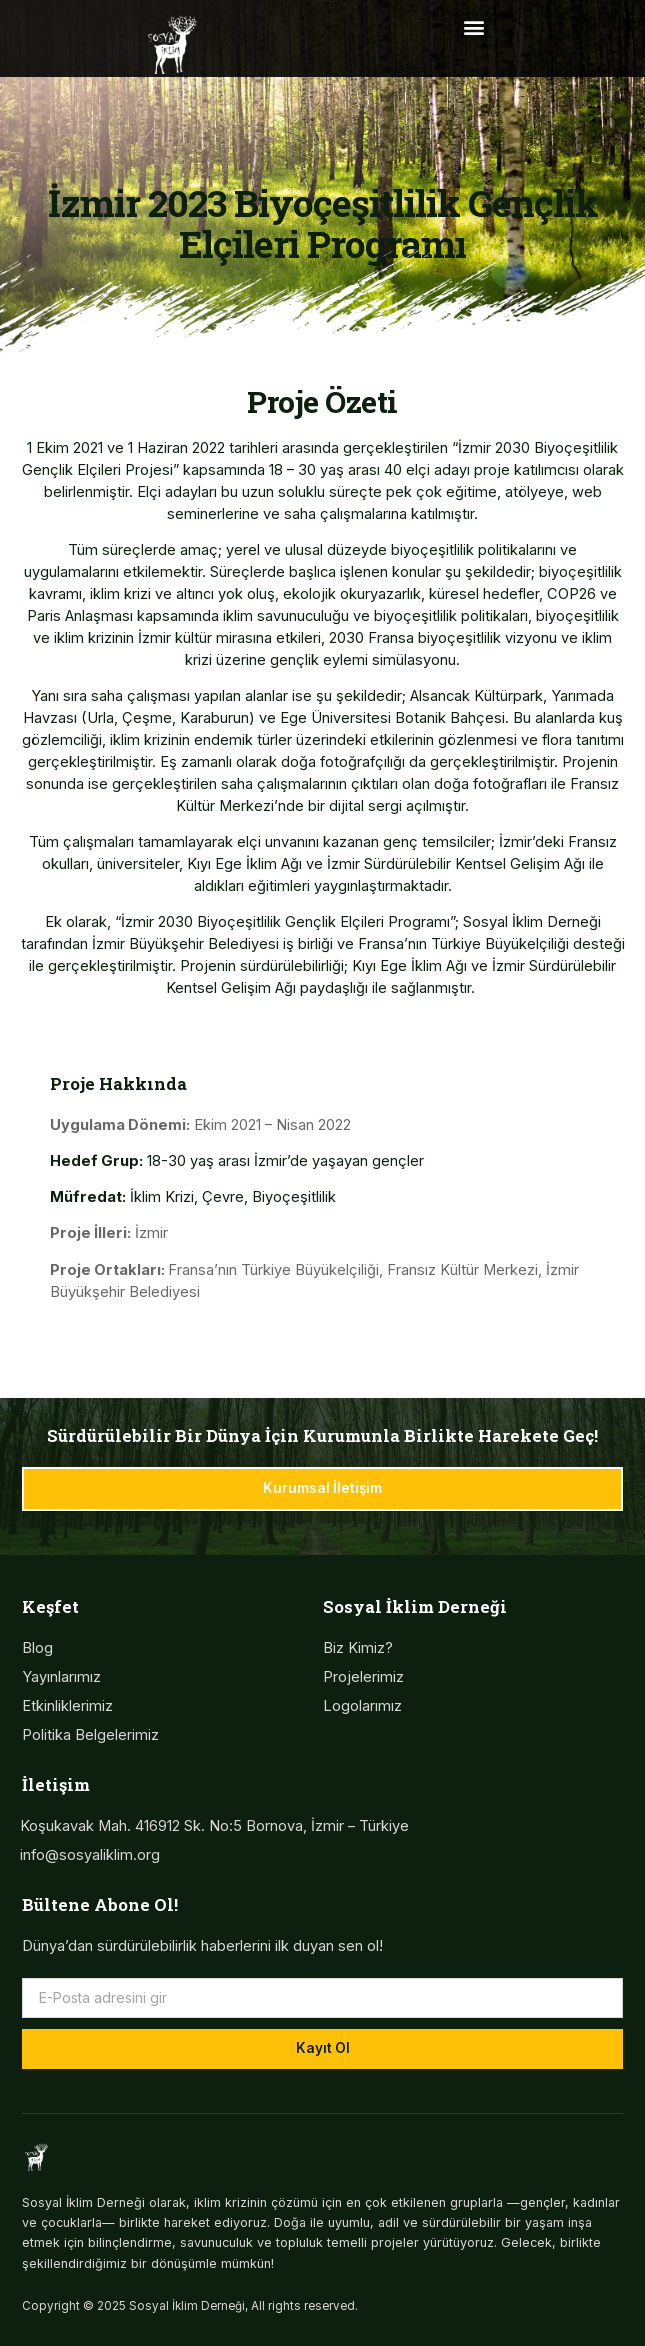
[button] (473, 26)
